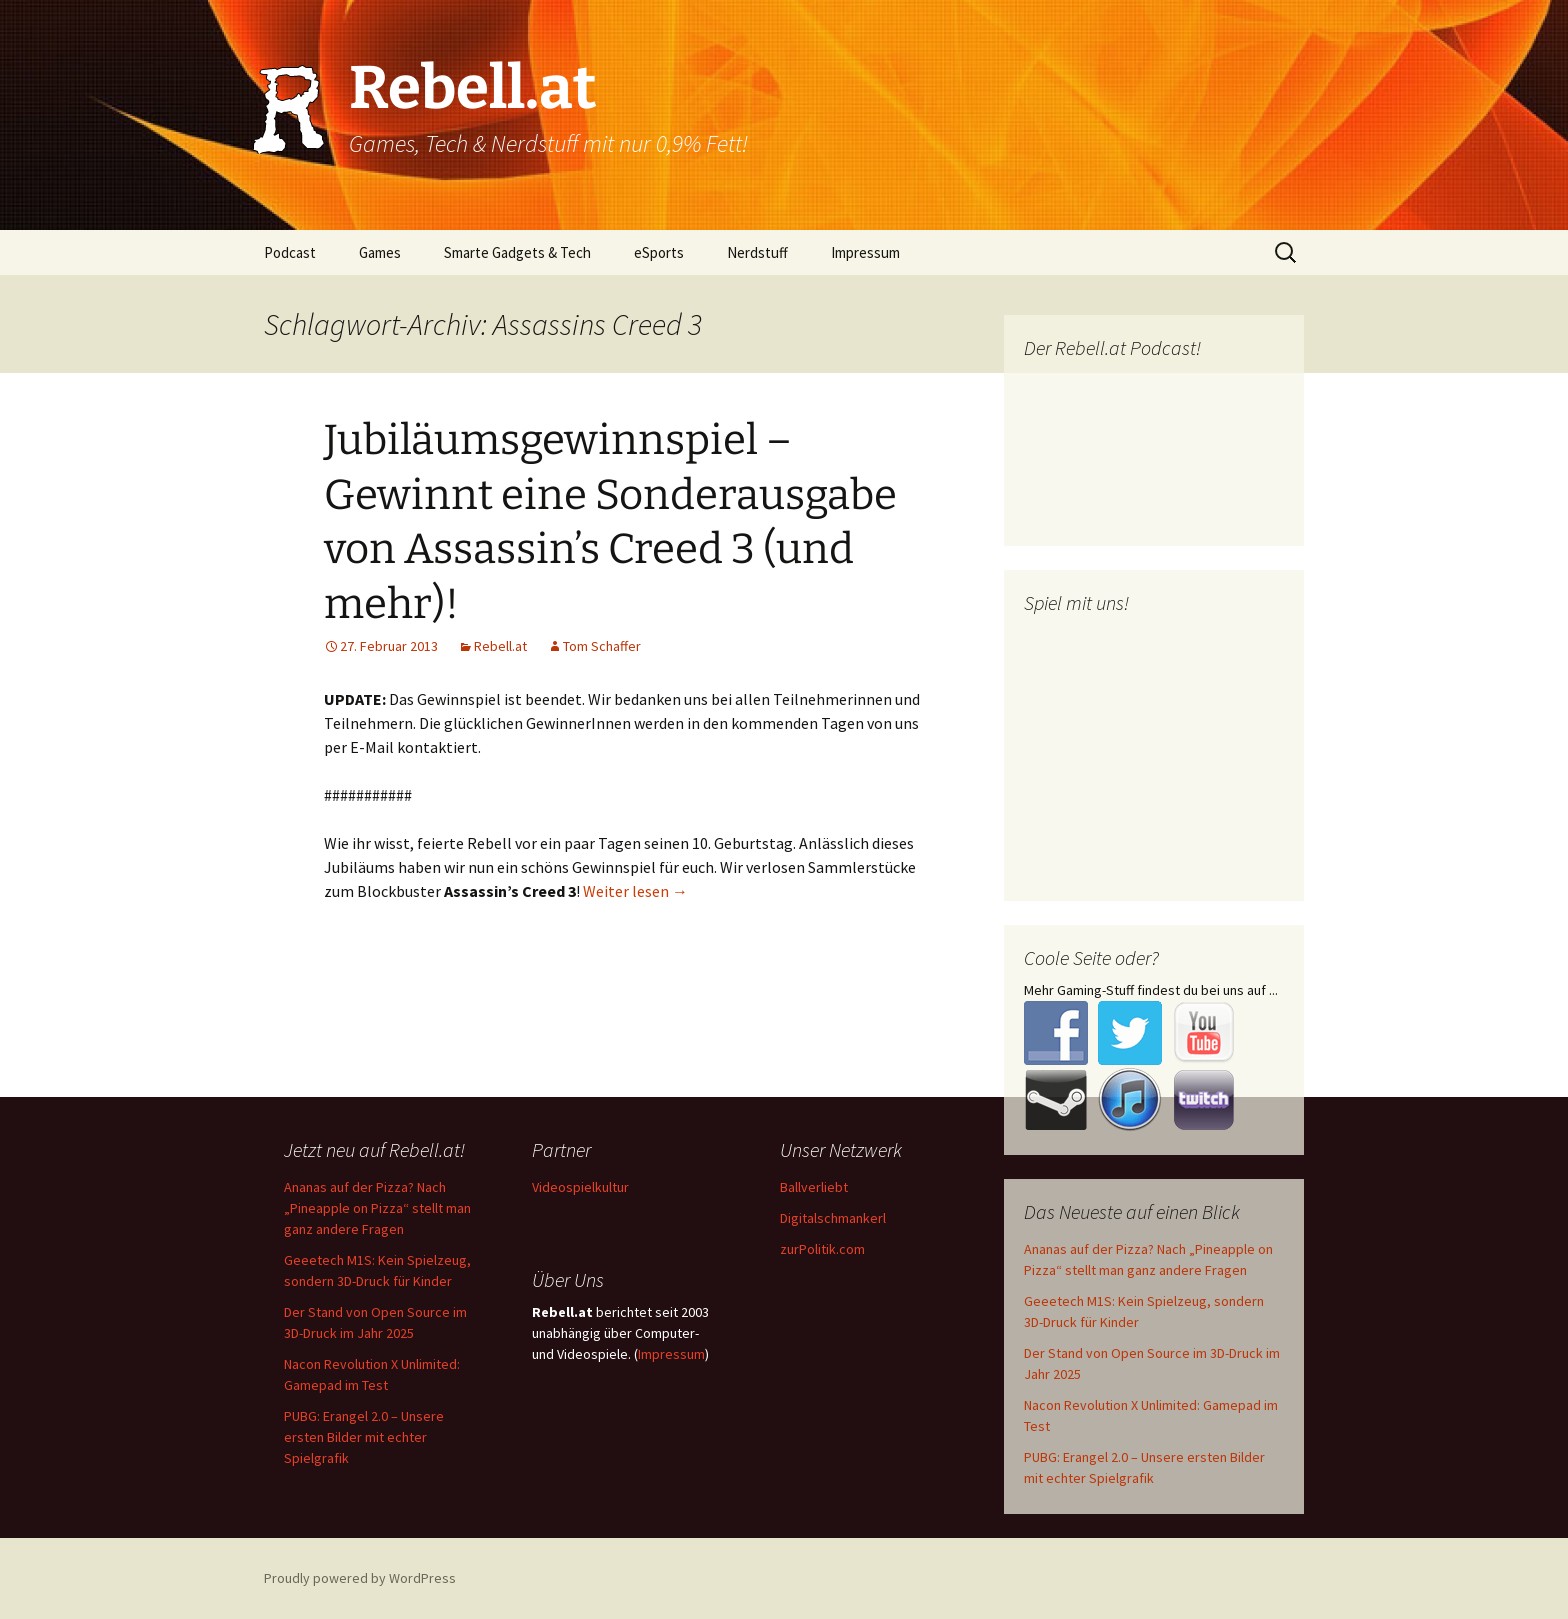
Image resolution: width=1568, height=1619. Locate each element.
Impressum (865, 252)
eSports (659, 252)
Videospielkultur (580, 1187)
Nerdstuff (757, 252)
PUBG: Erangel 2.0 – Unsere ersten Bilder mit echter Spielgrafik (364, 1437)
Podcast (290, 252)
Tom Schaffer (602, 646)
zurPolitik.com (822, 1249)
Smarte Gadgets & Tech (517, 252)
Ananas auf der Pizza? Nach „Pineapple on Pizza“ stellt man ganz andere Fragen (377, 1208)
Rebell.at (500, 646)
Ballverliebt (814, 1187)
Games (380, 252)
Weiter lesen (635, 891)
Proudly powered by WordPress (360, 1578)
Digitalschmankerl (833, 1218)
